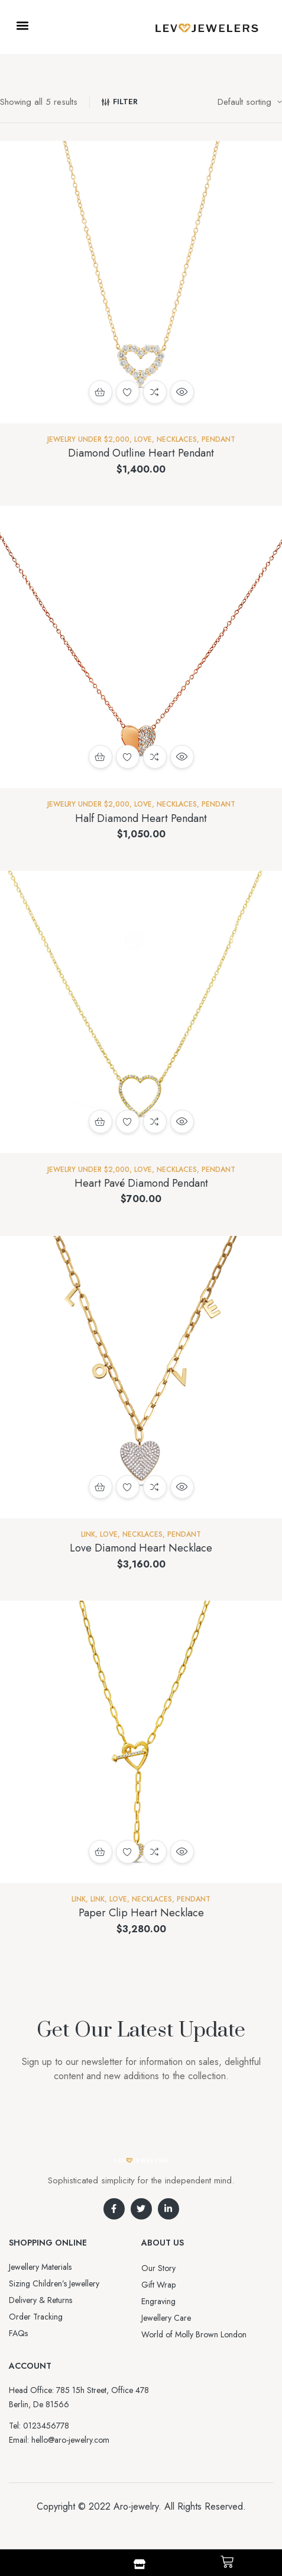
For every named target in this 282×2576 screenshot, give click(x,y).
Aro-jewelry (136, 2506)
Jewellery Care (166, 2318)
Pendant (218, 439)
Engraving (158, 2301)
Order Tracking (36, 2317)
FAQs (18, 2333)
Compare (155, 392)
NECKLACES (177, 439)
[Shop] (139, 2564)
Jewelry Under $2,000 (88, 439)
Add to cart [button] (100, 392)
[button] (22, 25)
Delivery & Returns (40, 2300)
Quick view (182, 392)
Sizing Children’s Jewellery (54, 2283)
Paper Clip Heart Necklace (141, 1912)
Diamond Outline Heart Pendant (141, 453)
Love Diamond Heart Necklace (141, 1548)
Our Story (158, 2268)
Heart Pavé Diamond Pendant (141, 1183)
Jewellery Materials (40, 2267)
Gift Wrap (158, 2285)
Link (88, 1534)
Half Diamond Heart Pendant (141, 818)
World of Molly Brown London (194, 2334)
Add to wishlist (128, 392)
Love (143, 439)
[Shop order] (250, 101)
